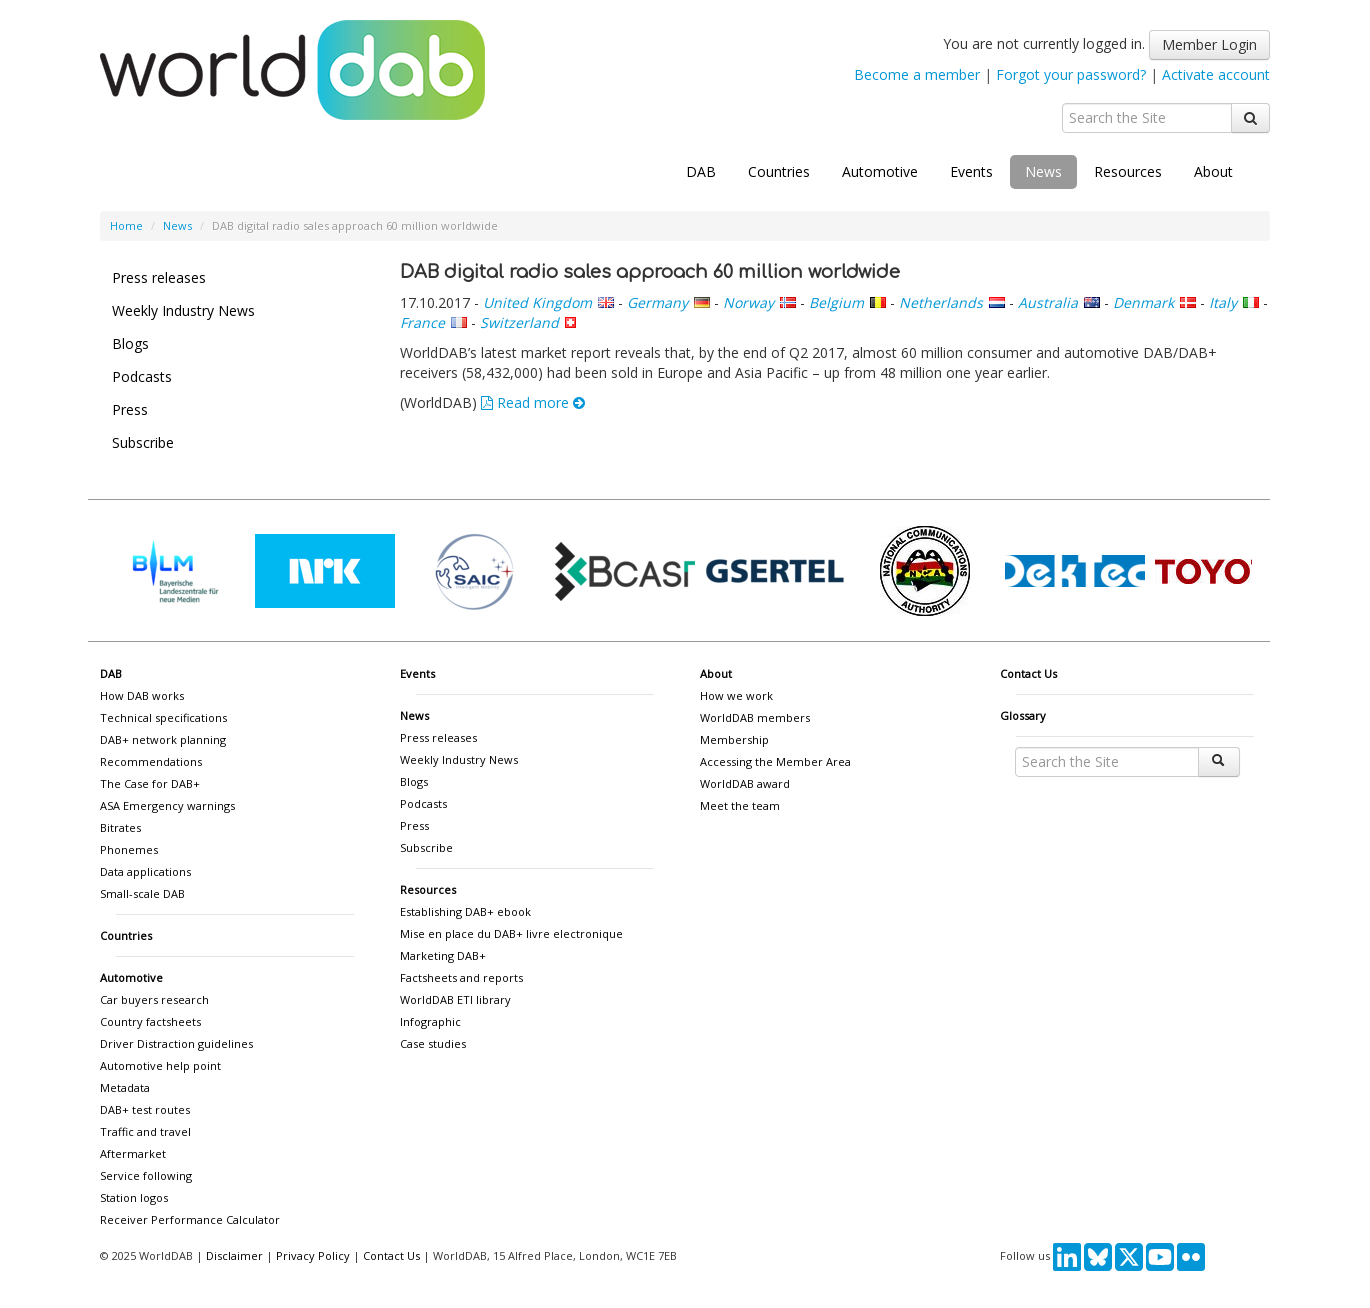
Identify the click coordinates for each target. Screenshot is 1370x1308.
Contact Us (1028, 673)
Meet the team (740, 805)
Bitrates (120, 827)
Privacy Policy (313, 1255)
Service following (146, 1175)
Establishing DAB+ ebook (465, 911)
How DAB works (142, 695)
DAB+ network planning (163, 739)
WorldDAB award (745, 783)
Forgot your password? (1071, 74)
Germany (657, 302)
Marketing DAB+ (443, 955)
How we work (736, 695)
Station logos (134, 1197)
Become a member (917, 74)
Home (126, 225)
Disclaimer (234, 1255)
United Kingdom (537, 302)
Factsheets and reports (461, 977)
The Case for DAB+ (150, 783)
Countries (779, 171)
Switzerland (519, 322)
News (1043, 171)
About (1213, 171)
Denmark (1143, 302)
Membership (734, 739)
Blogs (130, 343)
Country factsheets (150, 1021)
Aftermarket (133, 1153)
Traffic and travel (145, 1131)
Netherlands (941, 302)
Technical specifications (163, 717)
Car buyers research (154, 999)
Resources (1128, 171)
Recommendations (151, 761)
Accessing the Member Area (775, 761)
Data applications (145, 871)
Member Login (1209, 44)
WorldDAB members (755, 717)
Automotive (880, 171)
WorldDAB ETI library (455, 999)
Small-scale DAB (142, 893)
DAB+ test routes (145, 1109)
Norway (748, 302)
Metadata (125, 1087)
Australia (1048, 302)
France (422, 322)
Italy (1223, 302)
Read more (533, 402)
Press (130, 409)
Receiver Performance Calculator (190, 1219)
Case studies (433, 1043)
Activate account (1216, 74)
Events (971, 171)
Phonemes (129, 849)
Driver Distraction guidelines (176, 1043)
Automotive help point (160, 1065)
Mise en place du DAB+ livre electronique (511, 933)
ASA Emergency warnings (167, 805)
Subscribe (143, 442)
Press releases (159, 277)
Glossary (1023, 715)
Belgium (836, 302)
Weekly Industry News (183, 310)
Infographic (430, 1021)
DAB (701, 171)
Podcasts (142, 376)
